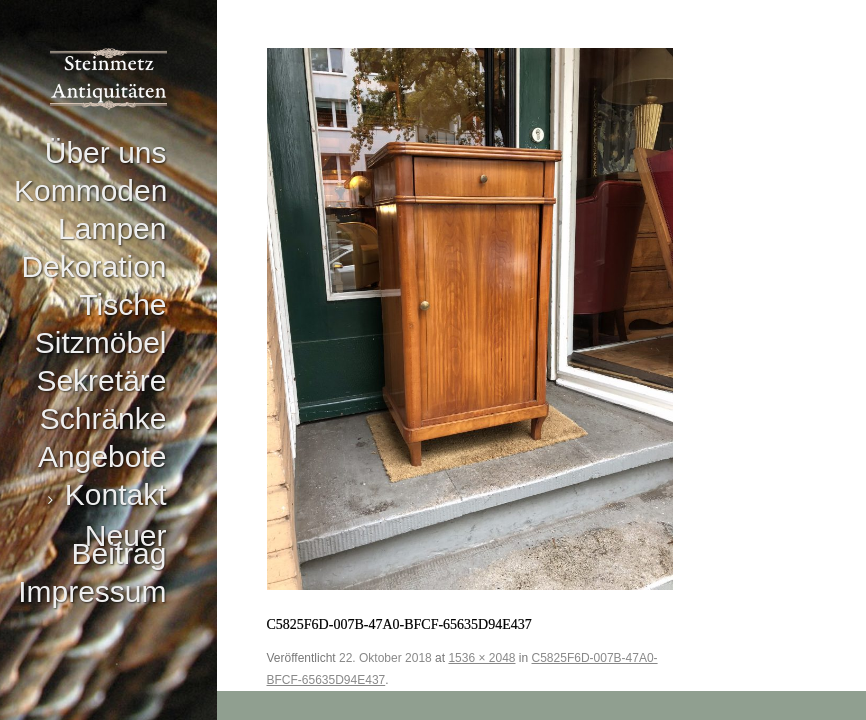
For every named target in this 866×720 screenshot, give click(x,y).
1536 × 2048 (481, 658)
